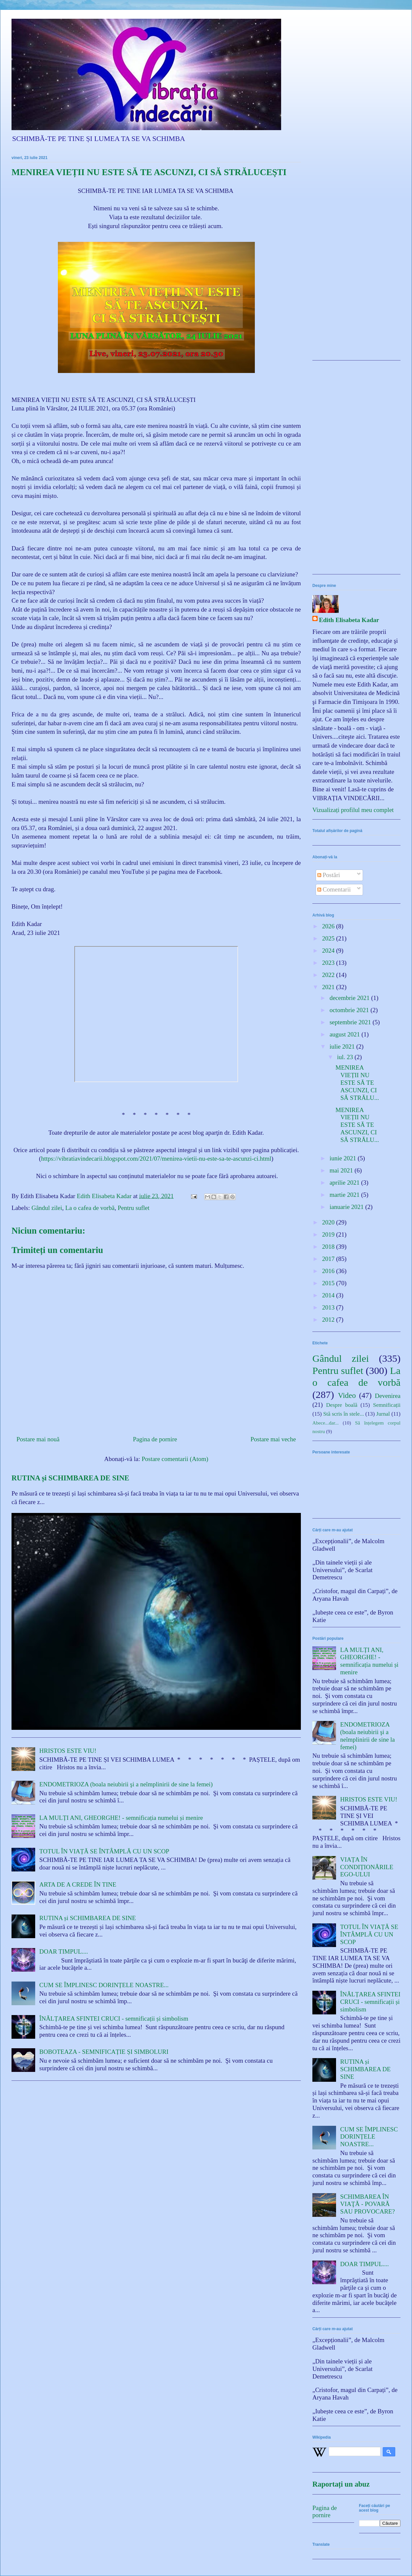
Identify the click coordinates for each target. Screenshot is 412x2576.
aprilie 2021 (345, 1182)
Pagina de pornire (155, 1439)
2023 (329, 962)
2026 (329, 926)
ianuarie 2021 (347, 1206)
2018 (329, 1246)
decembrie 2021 (350, 997)
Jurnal (383, 1414)
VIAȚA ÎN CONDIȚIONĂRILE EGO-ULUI (366, 1867)
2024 (329, 950)
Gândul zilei (47, 1207)
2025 (329, 938)
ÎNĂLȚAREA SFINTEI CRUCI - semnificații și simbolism (113, 2018)
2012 (329, 1319)
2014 (329, 1295)
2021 (329, 987)
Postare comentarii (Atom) (175, 1458)
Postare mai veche (273, 1439)
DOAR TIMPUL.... (63, 1951)
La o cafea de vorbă (90, 1207)
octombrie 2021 (350, 1010)
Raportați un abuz (341, 2484)
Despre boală (341, 1405)
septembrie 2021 (351, 1022)
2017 (329, 1258)
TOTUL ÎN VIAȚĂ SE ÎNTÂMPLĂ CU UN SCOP (104, 1851)
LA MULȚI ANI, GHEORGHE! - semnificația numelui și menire (121, 1817)
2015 (329, 1283)
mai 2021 (341, 1170)
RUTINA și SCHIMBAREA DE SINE (70, 1478)
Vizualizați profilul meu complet (353, 809)
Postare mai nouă (38, 1439)
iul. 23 (345, 1057)
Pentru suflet (134, 1207)
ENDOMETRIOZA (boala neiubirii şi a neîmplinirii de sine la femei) (126, 1784)
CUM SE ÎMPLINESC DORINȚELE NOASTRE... (104, 1985)
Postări (328, 874)
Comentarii (334, 889)
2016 (329, 1270)
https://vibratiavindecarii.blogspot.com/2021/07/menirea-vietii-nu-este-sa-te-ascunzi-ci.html (156, 1158)
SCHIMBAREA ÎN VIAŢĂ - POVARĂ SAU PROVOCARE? (367, 2204)
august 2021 (345, 1034)
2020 (329, 1222)
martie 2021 (345, 1194)
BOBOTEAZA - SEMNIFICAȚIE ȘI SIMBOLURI (104, 2051)
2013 (329, 1307)
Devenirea (387, 1395)
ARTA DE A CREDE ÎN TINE (77, 1884)
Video (347, 1395)
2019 (329, 1234)
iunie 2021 (343, 1158)
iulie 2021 (342, 1046)
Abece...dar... (325, 1423)
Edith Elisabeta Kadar (349, 619)
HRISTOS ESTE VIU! (67, 1750)
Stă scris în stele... (343, 1414)
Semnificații (386, 1405)
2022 (329, 974)
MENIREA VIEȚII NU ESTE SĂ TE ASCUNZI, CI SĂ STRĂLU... (357, 1082)
